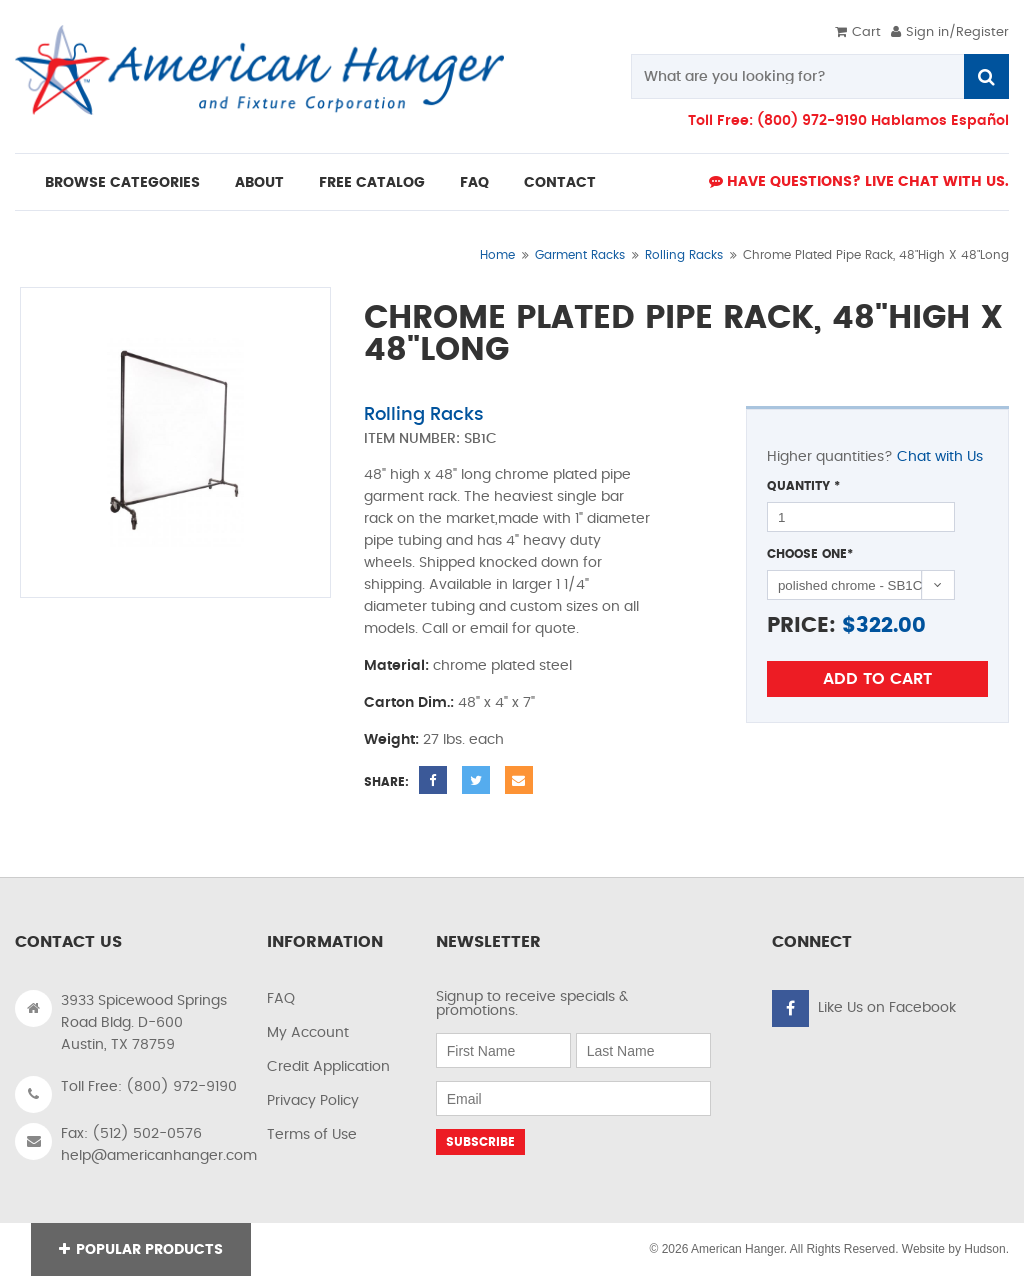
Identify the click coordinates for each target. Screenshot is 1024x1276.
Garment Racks (580, 255)
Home (497, 255)
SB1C (480, 439)
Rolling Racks (684, 255)
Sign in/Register (950, 32)
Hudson (984, 1249)
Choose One (810, 554)
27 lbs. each (463, 740)
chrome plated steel (502, 666)
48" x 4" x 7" (496, 703)
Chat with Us (940, 457)
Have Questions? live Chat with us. (859, 181)
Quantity (803, 486)
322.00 (891, 625)
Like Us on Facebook (887, 1008)
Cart (858, 32)
